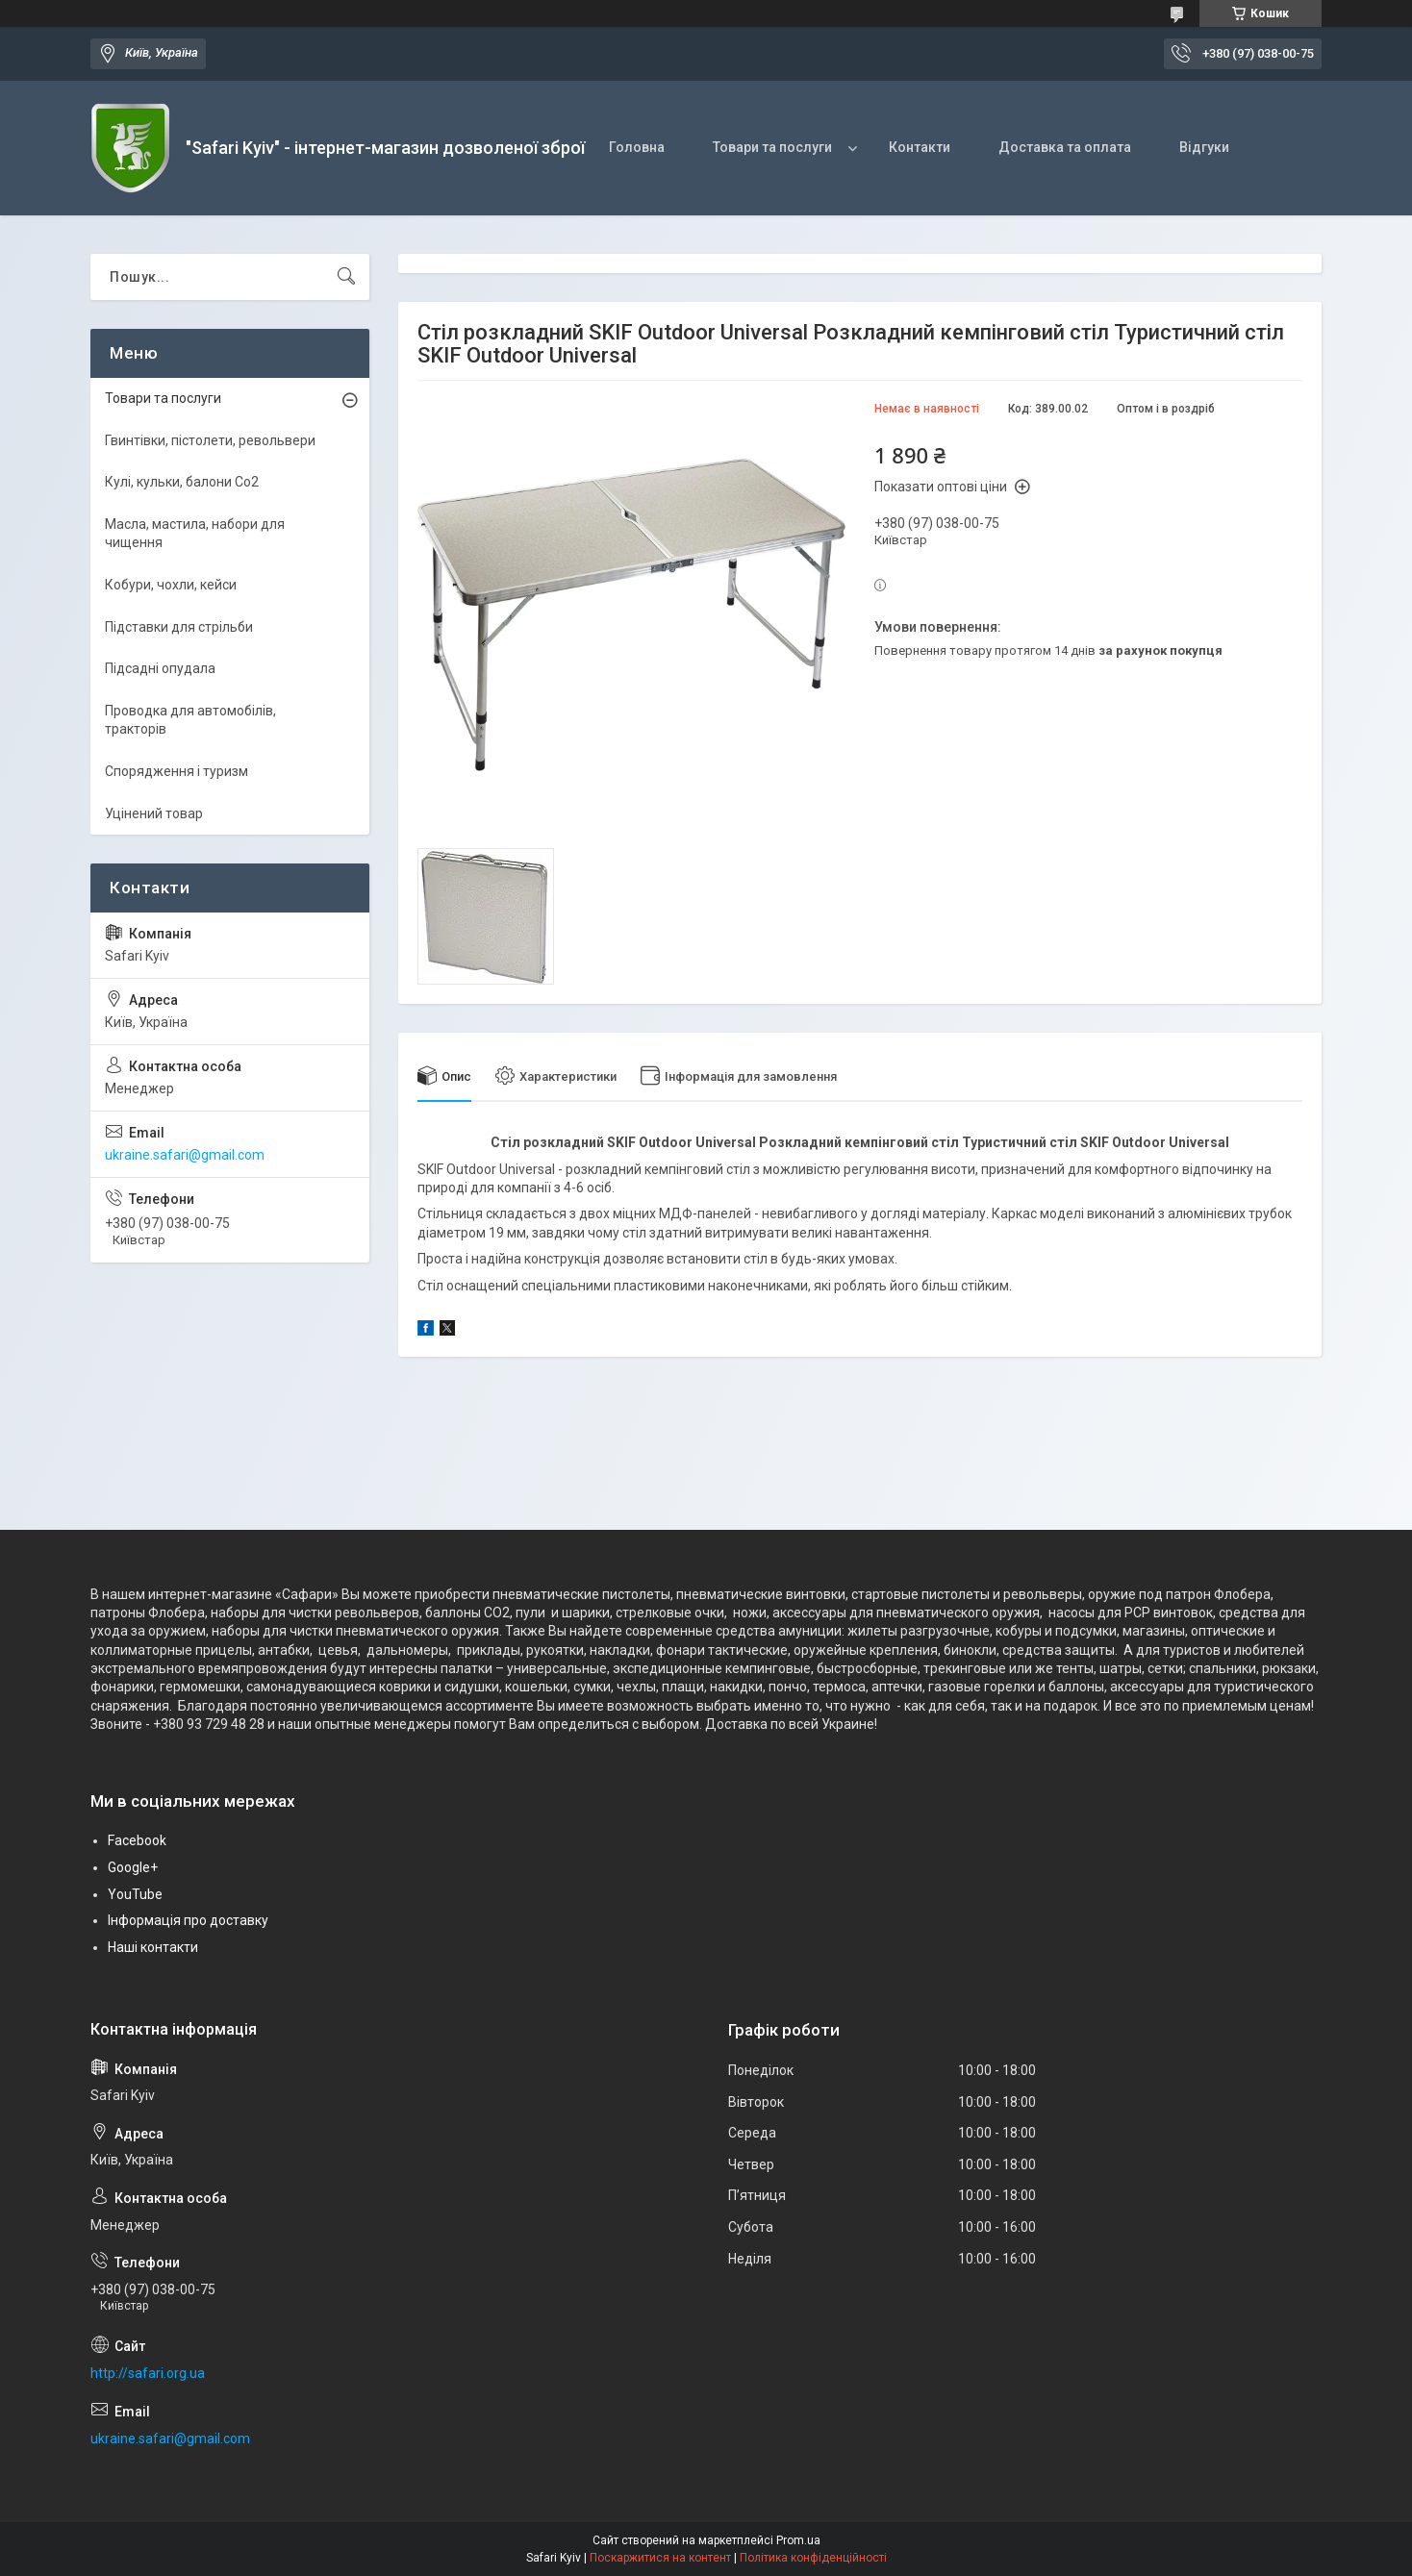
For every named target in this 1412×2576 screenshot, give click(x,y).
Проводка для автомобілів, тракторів (190, 720)
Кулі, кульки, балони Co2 (182, 481)
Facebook (137, 1840)
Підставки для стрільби (179, 627)
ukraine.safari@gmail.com (185, 1155)
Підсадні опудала (160, 668)
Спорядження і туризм (176, 771)
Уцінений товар (154, 813)
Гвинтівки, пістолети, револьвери (210, 440)
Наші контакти (153, 1947)
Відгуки (1204, 147)
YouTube (135, 1894)
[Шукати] (346, 277)
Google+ (133, 1867)
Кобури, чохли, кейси (171, 584)
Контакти (919, 147)
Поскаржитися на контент (660, 2557)
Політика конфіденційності (813, 2557)
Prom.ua (798, 2540)
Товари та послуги (772, 147)
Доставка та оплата (1064, 147)
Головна (637, 147)
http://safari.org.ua (147, 2373)
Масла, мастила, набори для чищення (195, 533)
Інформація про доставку (188, 1920)
